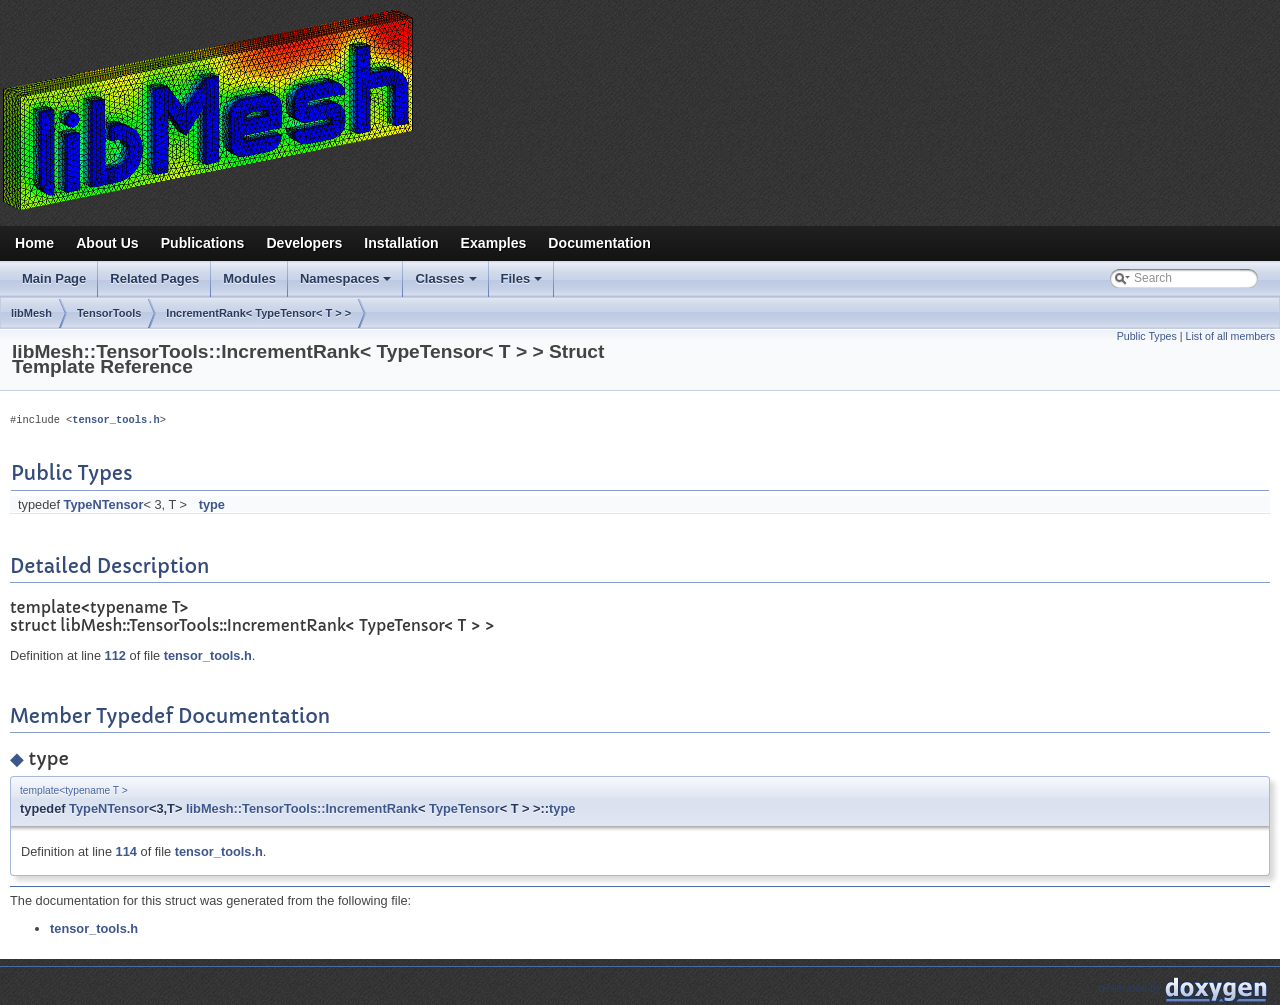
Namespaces (347, 284)
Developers (304, 243)
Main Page (54, 278)
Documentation (599, 243)
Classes (447, 284)
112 (115, 655)
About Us (107, 243)
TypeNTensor (104, 504)
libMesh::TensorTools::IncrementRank (302, 808)
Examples (494, 243)
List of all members (1230, 336)
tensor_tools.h (115, 420)
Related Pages (154, 278)
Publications (203, 243)
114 (126, 851)
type (212, 504)
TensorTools (109, 313)
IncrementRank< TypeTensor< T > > (258, 313)
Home (34, 243)
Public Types (1147, 336)
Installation (401, 243)
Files (523, 284)
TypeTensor (464, 808)
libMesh (31, 313)
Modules (249, 278)
